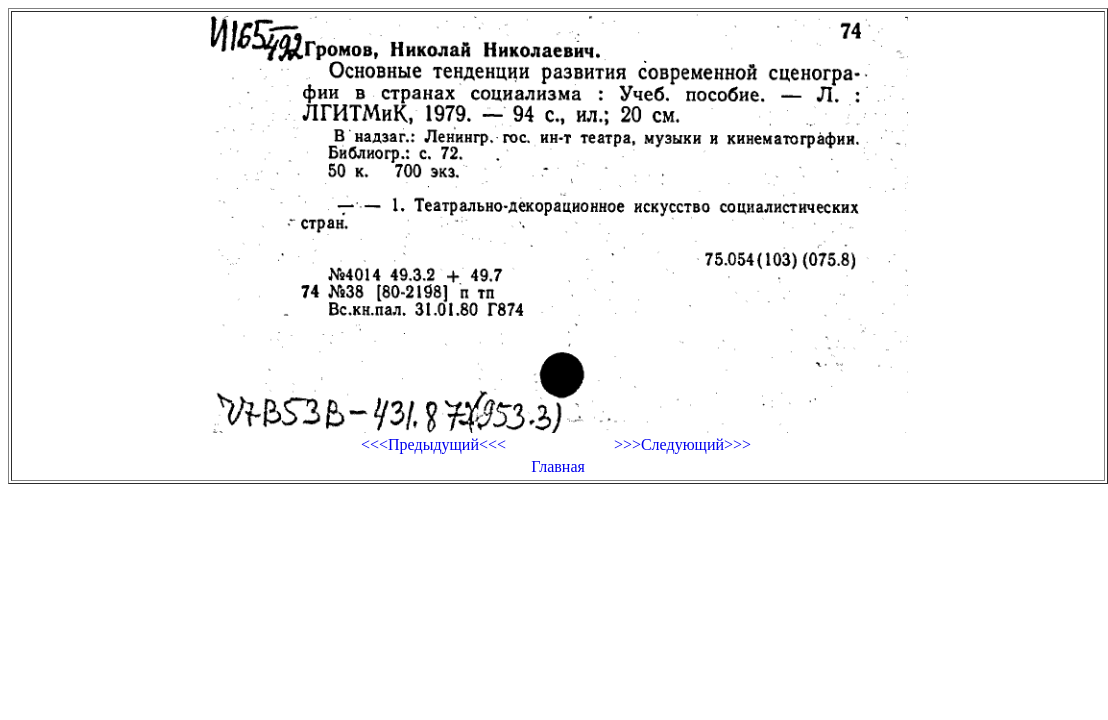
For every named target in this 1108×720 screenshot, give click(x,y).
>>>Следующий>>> (682, 444)
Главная (558, 466)
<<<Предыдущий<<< (433, 444)
